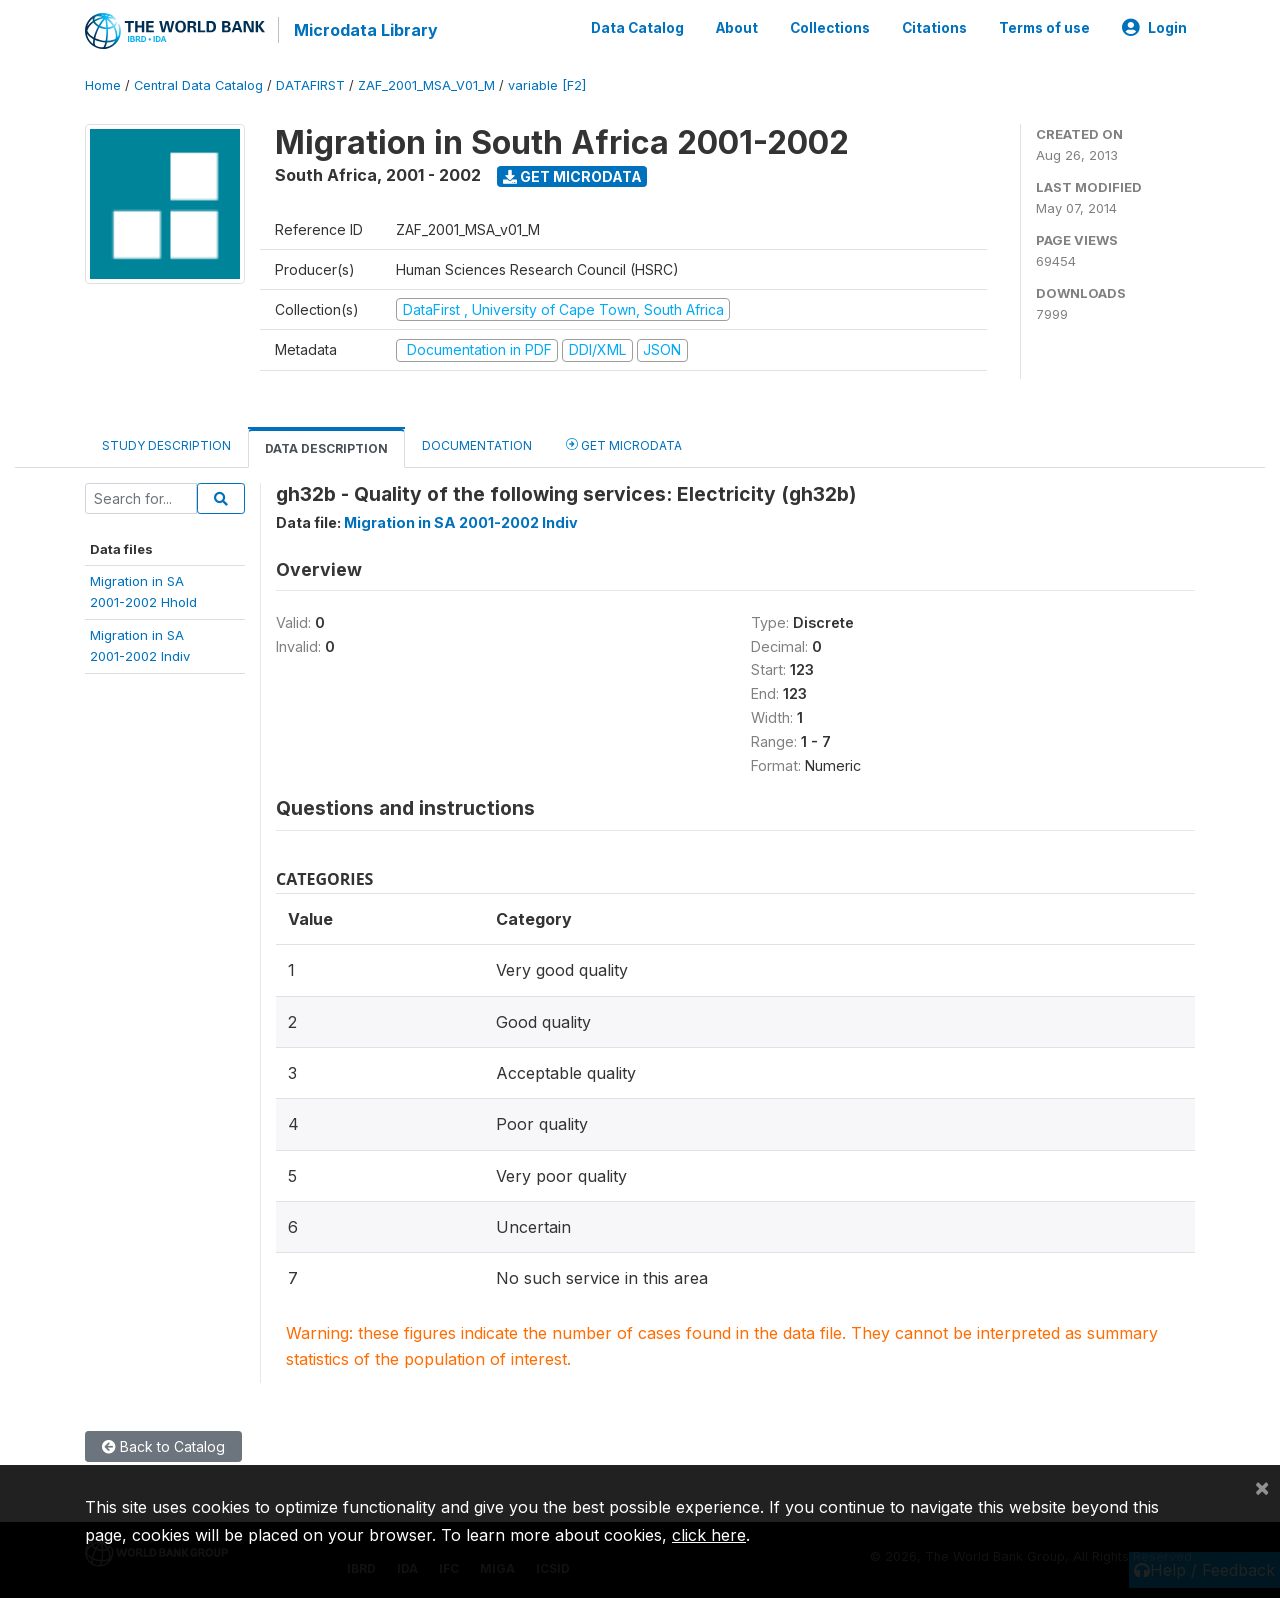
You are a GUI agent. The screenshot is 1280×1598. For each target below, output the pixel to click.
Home (103, 84)
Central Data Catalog (198, 84)
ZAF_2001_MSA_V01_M (426, 84)
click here (709, 1535)
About (737, 28)
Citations (934, 28)
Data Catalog (637, 28)
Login (1154, 28)
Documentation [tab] (477, 444)
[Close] (1262, 1487)
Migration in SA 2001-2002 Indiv (461, 521)
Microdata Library (365, 30)
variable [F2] (547, 84)
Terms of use (1044, 28)
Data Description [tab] (326, 447)
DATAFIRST (310, 84)
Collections (830, 28)
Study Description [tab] (166, 444)
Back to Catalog (163, 1445)
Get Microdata (572, 175)
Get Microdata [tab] (624, 443)
